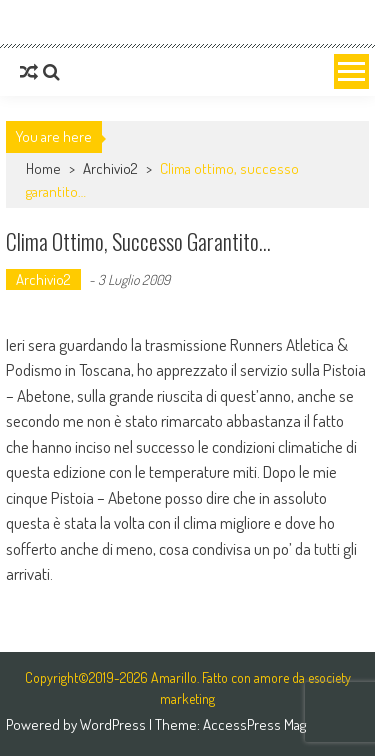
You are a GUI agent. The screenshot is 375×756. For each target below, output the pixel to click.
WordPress (114, 724)
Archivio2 (110, 168)
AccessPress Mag (254, 724)
